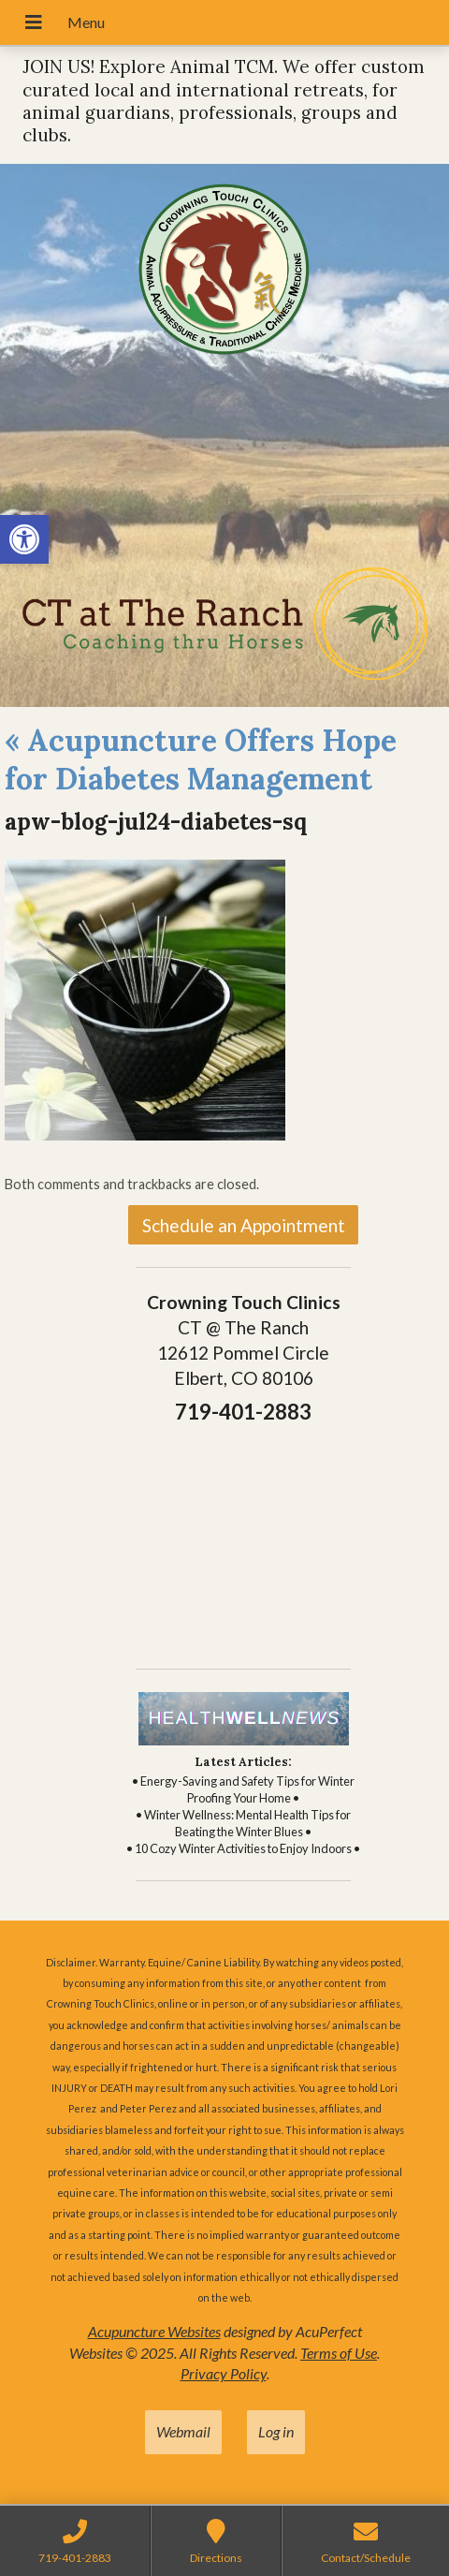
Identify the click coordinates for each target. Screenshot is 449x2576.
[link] (24, 539)
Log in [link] (276, 2431)
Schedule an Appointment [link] (243, 1225)
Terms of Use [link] (338, 2353)
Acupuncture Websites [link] (154, 2331)
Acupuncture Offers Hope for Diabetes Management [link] (201, 760)
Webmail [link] (183, 2431)
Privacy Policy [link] (224, 2373)
